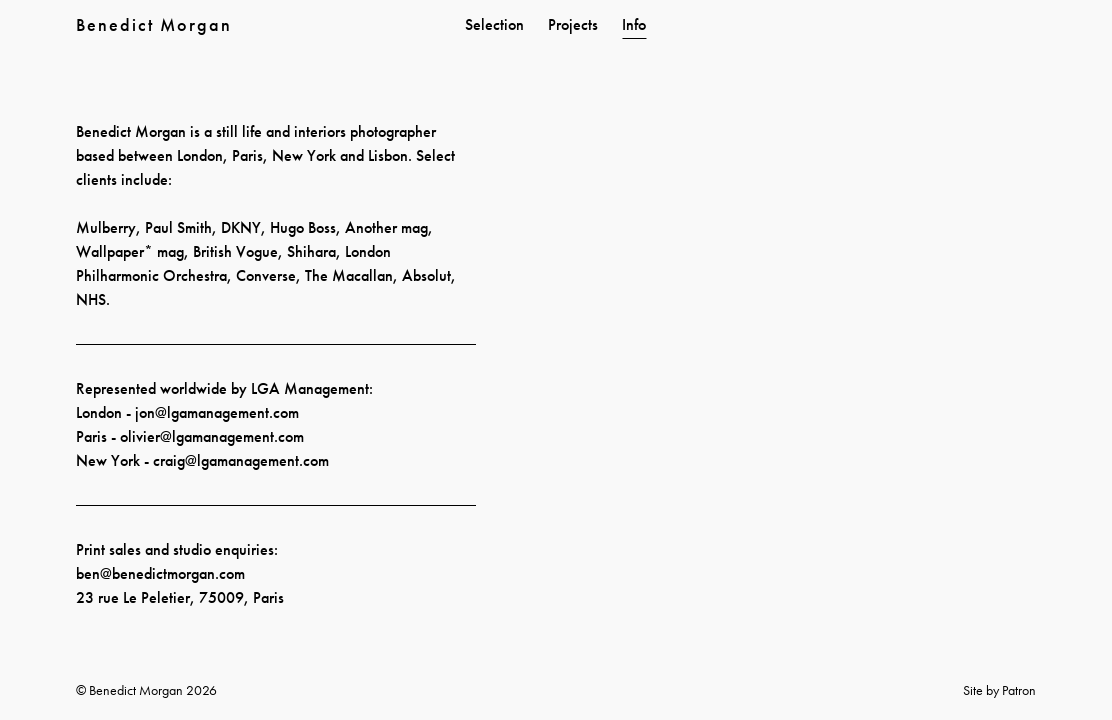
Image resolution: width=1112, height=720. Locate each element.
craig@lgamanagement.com (241, 460)
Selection (494, 24)
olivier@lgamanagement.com (212, 436)
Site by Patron (999, 690)
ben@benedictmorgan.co (155, 573)
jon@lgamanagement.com (217, 412)
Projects (573, 24)
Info (634, 24)
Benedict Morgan (154, 24)
